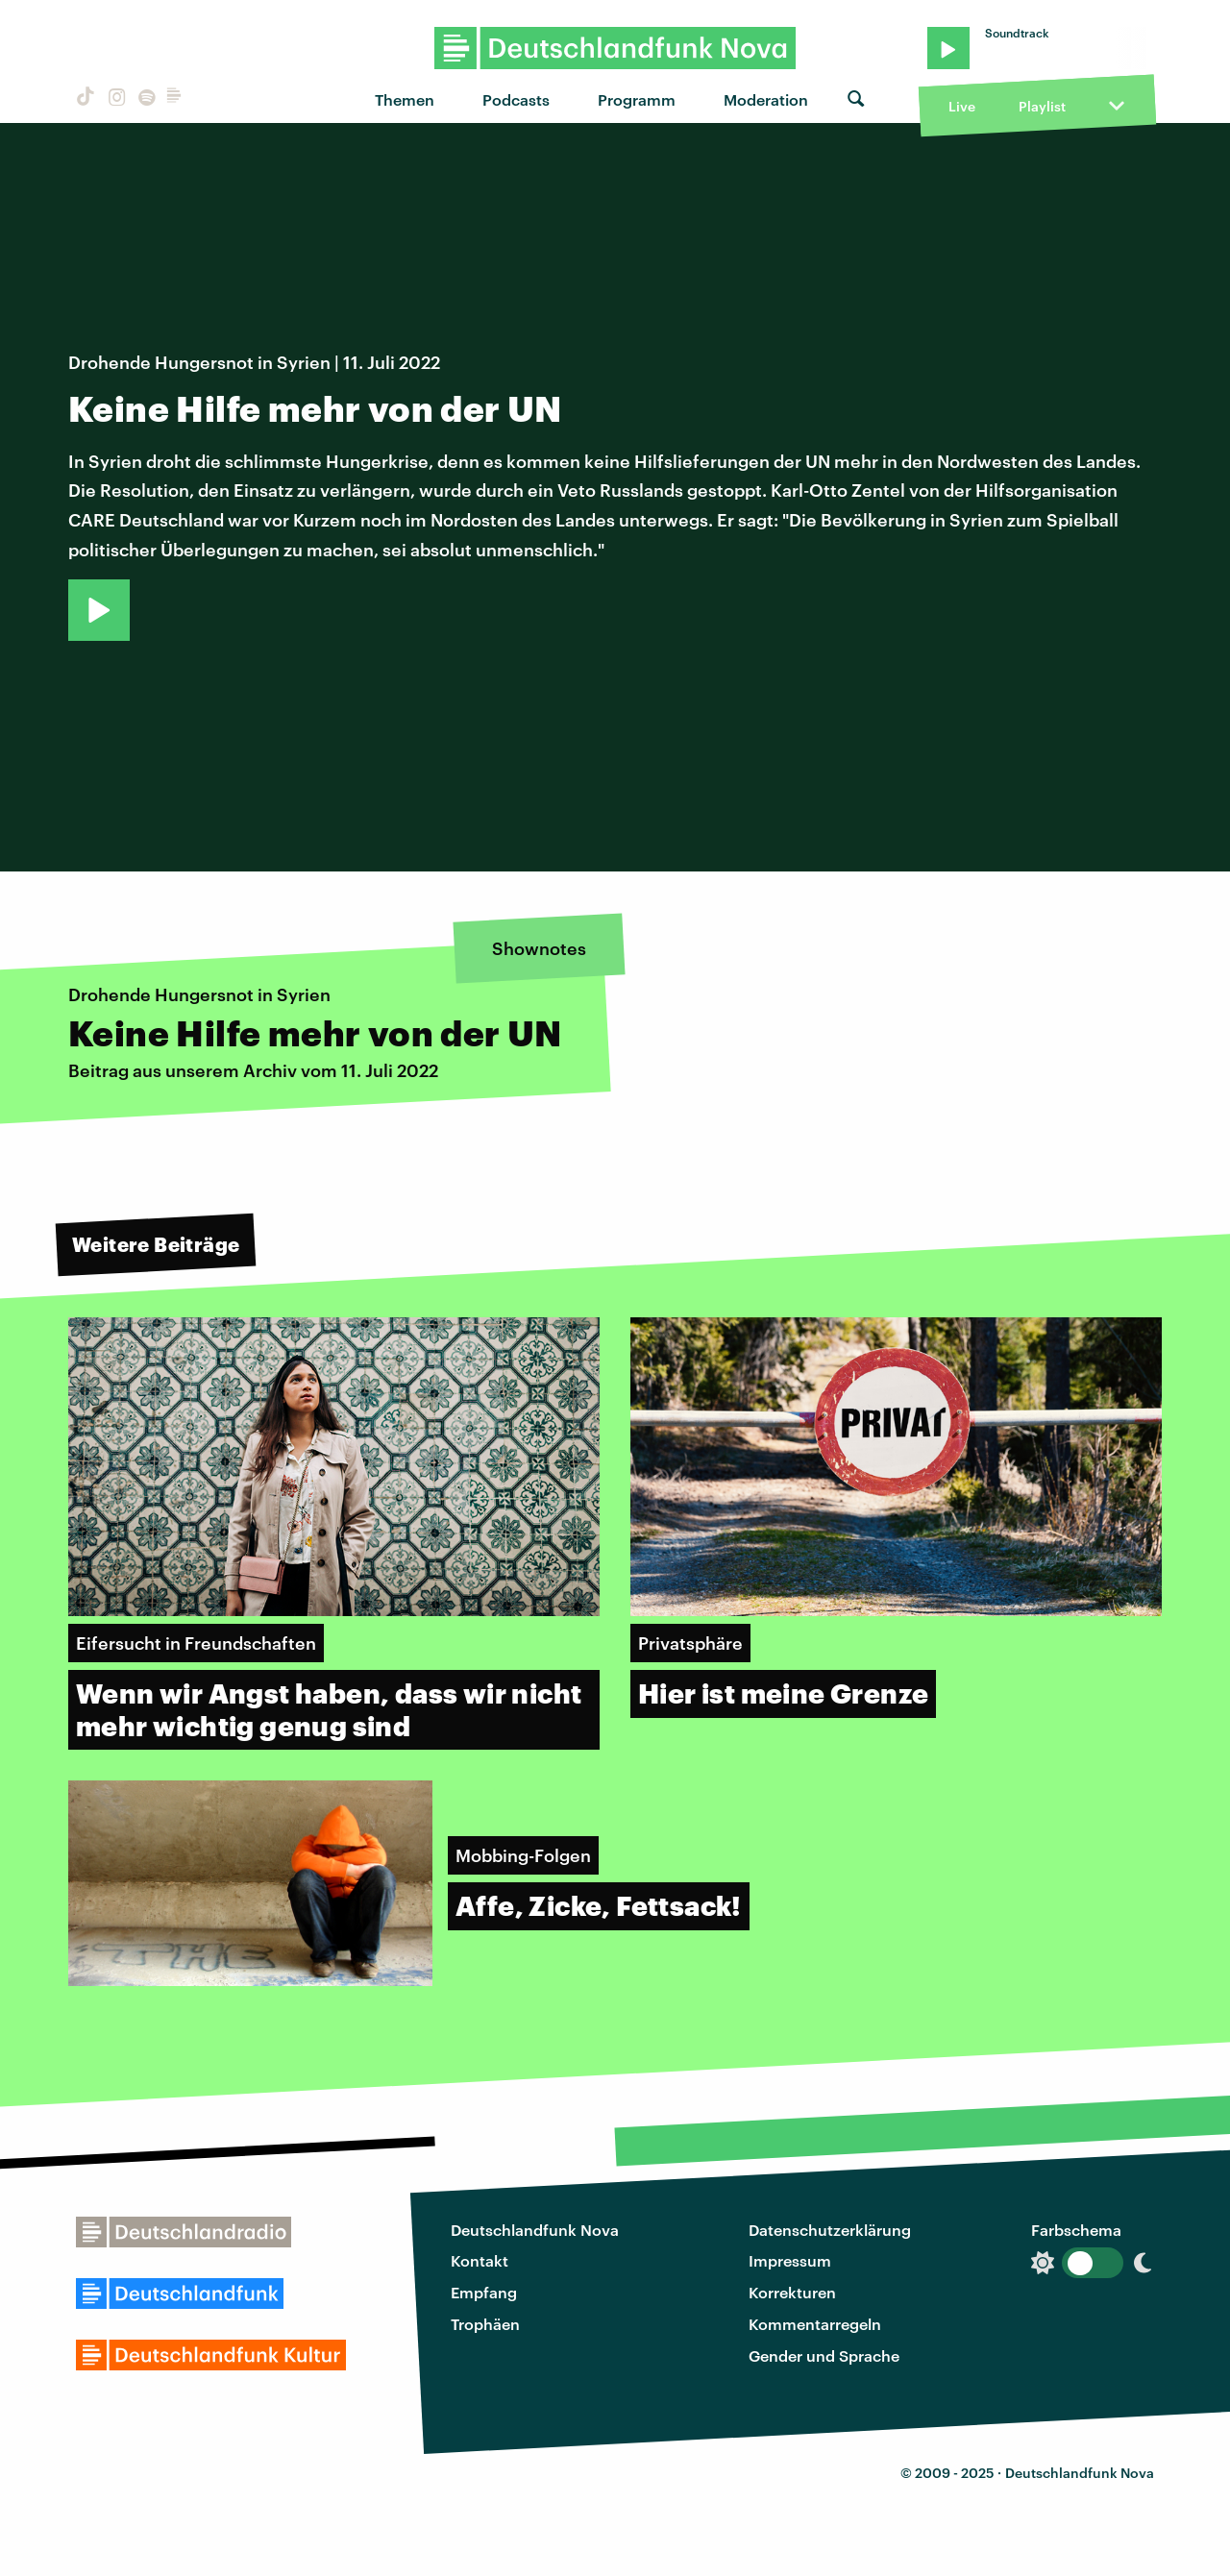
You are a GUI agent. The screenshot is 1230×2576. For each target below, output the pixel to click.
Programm (637, 99)
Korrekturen (792, 2292)
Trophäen (485, 2324)
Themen (404, 99)
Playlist (1042, 106)
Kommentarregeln (815, 2324)
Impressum (790, 2260)
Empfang (484, 2292)
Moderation (766, 99)
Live (961, 106)
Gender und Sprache (824, 2355)
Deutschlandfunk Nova (535, 2229)
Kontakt (479, 2260)
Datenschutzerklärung (830, 2229)
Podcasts (516, 99)
